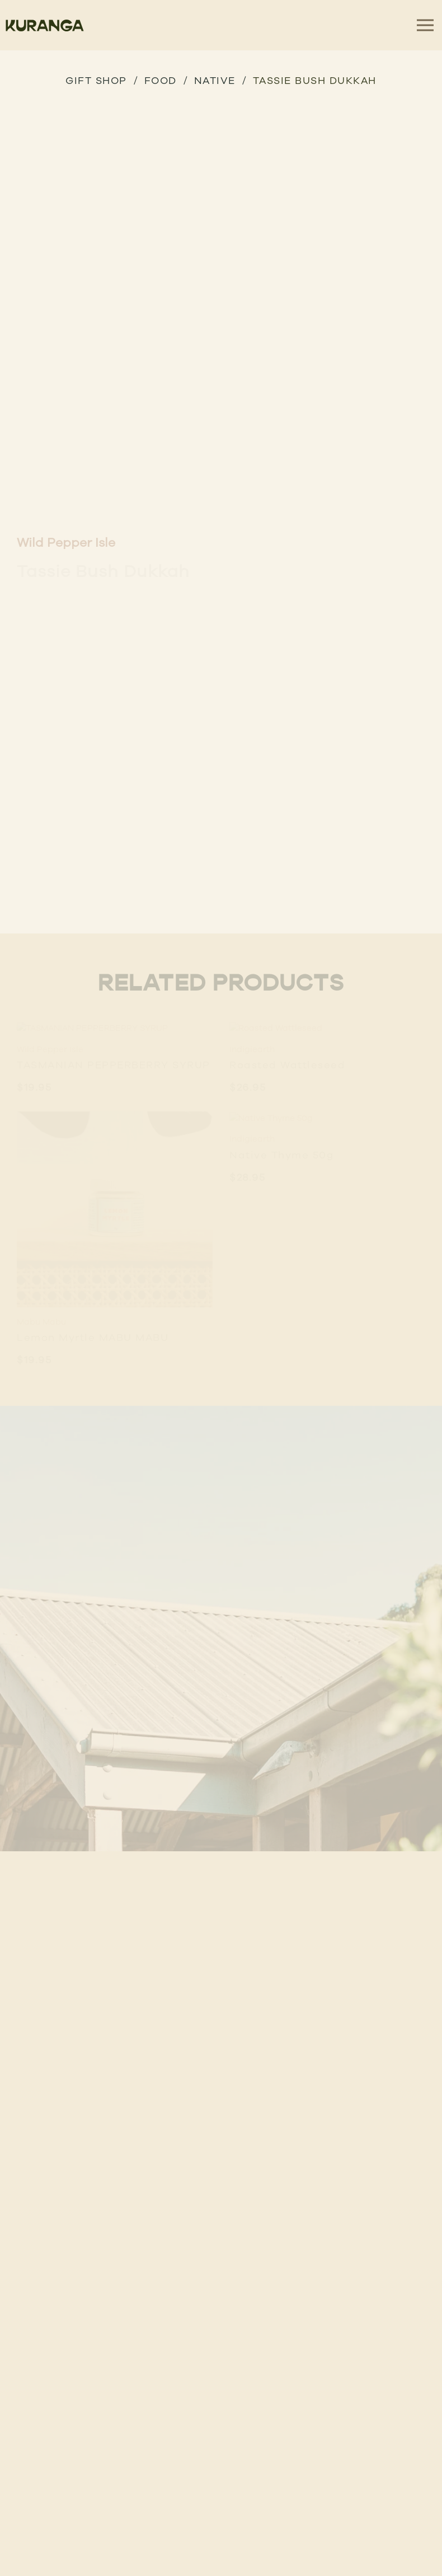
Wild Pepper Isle (66, 542)
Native (215, 80)
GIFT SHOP (96, 80)
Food (160, 80)
